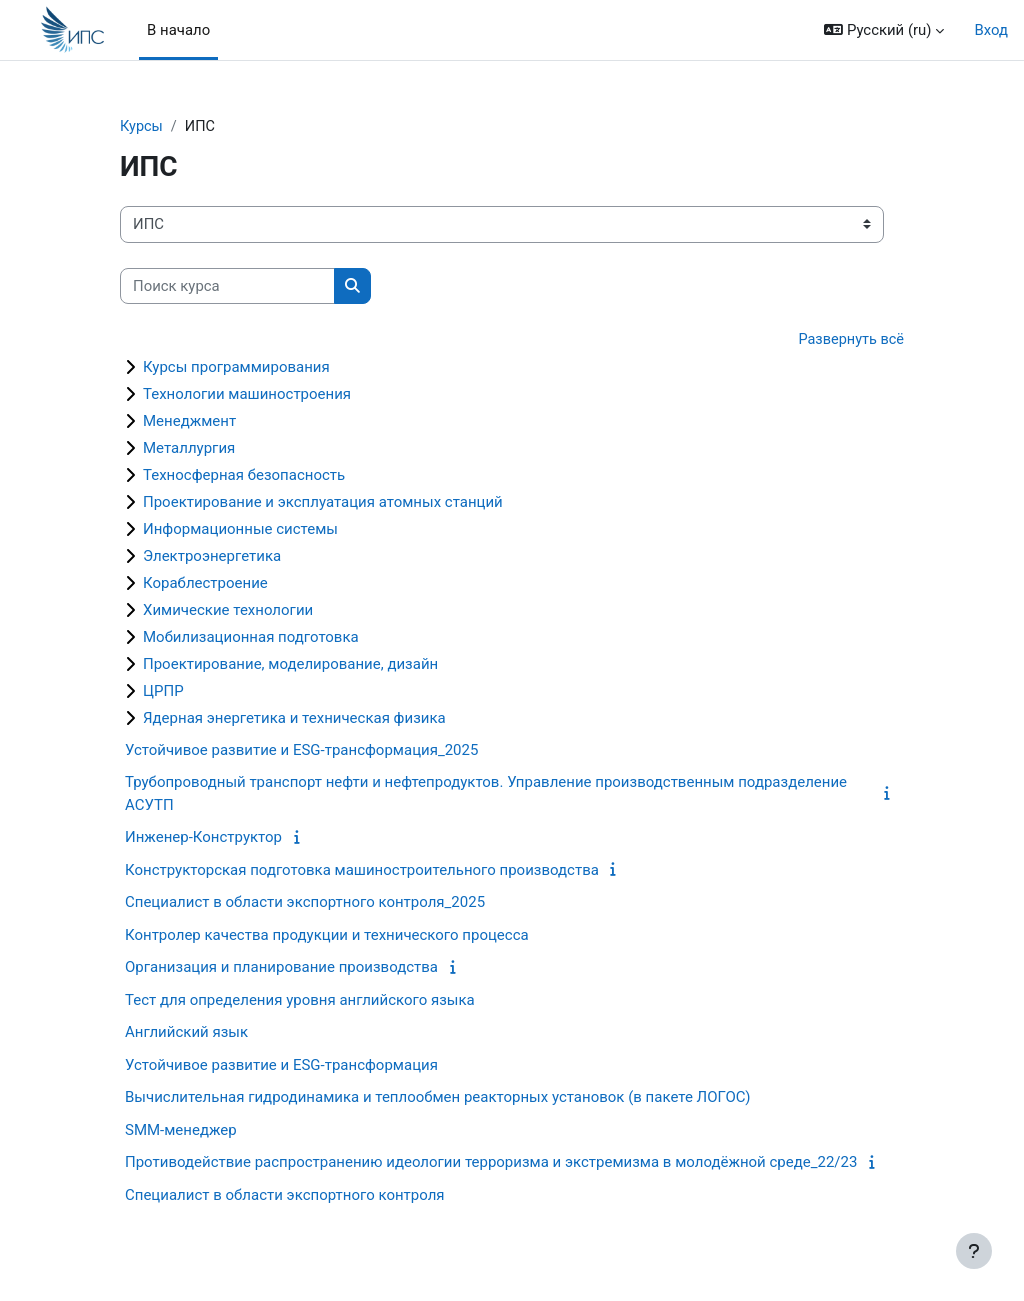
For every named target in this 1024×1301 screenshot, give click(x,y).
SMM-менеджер (181, 1131)
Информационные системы (240, 530)
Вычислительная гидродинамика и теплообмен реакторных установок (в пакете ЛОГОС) (438, 1099)
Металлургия (189, 449)
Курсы (142, 127)
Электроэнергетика (212, 557)
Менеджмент (189, 422)
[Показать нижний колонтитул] (974, 1251)
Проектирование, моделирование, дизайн (290, 665)
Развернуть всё (849, 341)
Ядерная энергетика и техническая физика (294, 719)
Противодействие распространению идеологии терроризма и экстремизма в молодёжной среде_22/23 (491, 1164)
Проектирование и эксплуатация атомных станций (323, 503)
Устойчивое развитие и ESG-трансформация (281, 1066)
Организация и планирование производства (281, 969)
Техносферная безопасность (244, 476)
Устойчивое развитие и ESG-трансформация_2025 (301, 751)
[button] (884, 30)
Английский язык (186, 1034)
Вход (991, 30)
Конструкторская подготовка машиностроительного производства (362, 871)
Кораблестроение (205, 584)
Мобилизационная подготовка (251, 638)
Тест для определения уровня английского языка (300, 1001)
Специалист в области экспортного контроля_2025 (305, 904)
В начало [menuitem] (178, 30)
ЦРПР (163, 692)
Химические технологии (228, 611)
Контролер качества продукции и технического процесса (327, 936)
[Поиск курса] (227, 286)
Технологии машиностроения (247, 395)
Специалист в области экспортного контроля (285, 1196)
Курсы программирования (236, 368)
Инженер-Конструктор (203, 839)
